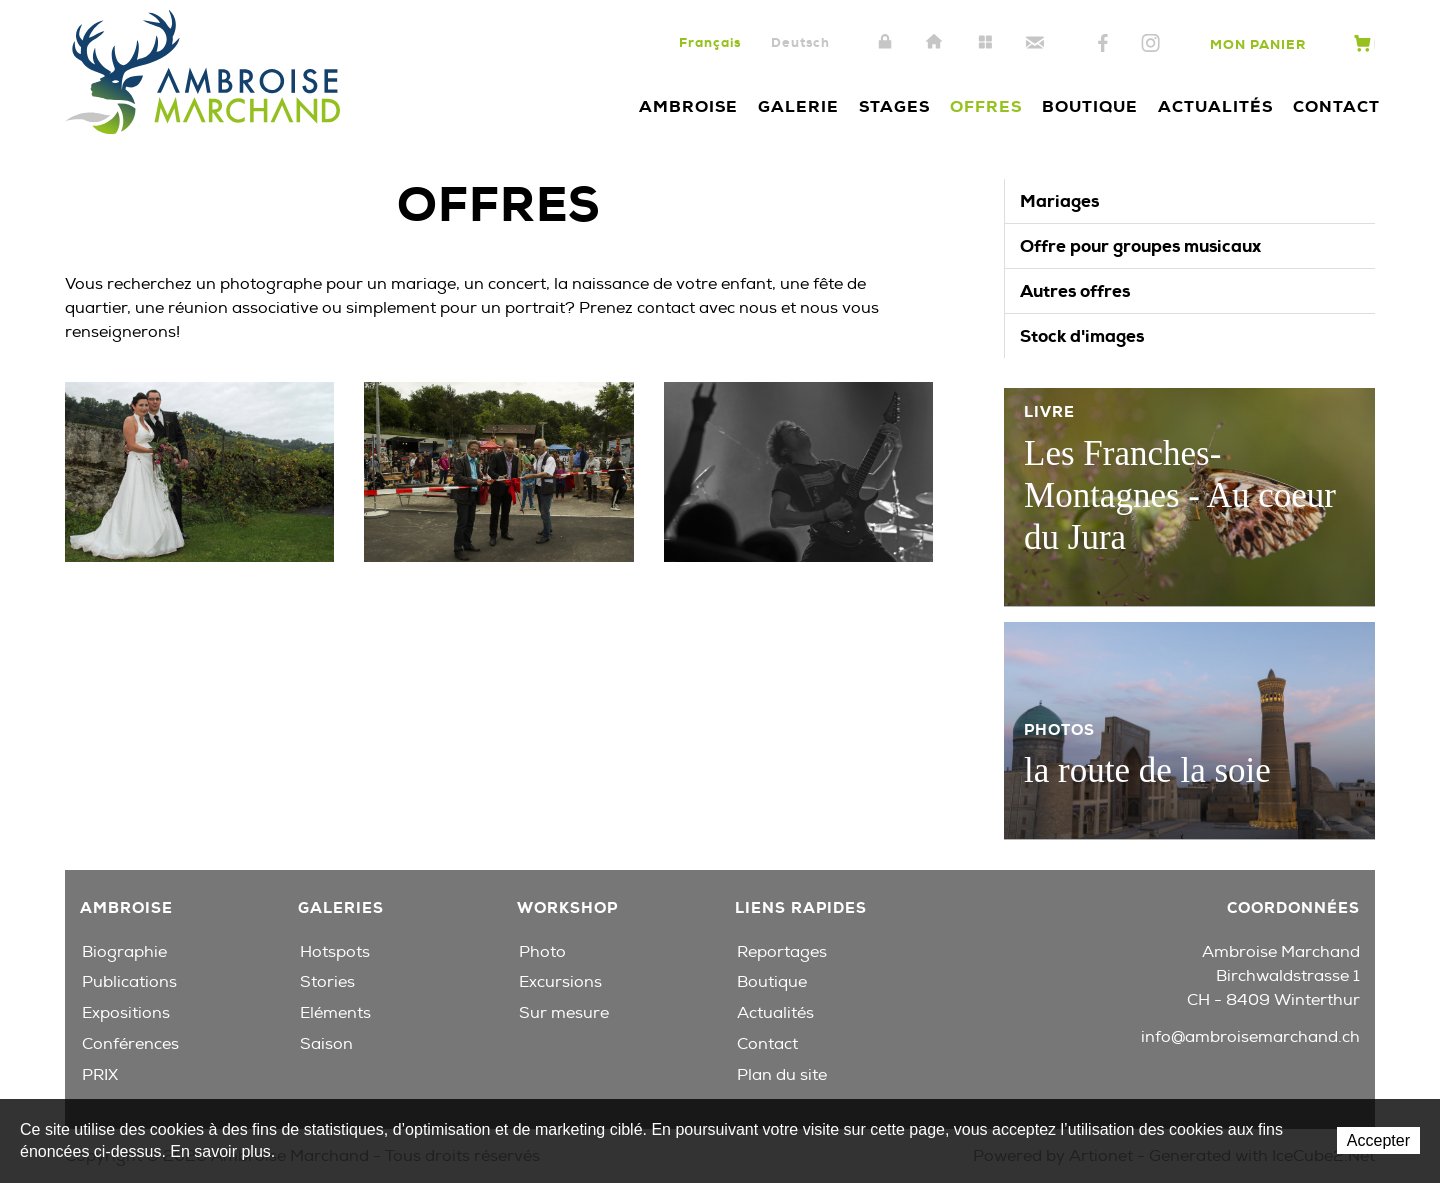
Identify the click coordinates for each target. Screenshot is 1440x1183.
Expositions (126, 1013)
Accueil (935, 43)
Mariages (1059, 201)
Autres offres (1075, 291)
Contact (1035, 43)
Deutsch (800, 42)
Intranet (885, 43)
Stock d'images (1082, 336)
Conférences (130, 1044)
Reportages (782, 952)
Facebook (1103, 44)
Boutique (1090, 106)
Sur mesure (564, 1013)
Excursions (560, 982)
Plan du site (985, 43)
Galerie (798, 106)
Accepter (1378, 1140)
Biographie (124, 952)
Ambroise (688, 106)
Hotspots (335, 952)
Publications (129, 982)
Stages (894, 106)
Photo (542, 952)
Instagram (1150, 44)
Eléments (335, 1013)
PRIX (100, 1075)
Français (710, 42)
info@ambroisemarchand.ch (1250, 1037)
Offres (986, 106)
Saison (326, 1044)
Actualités (1215, 106)
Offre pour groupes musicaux (1140, 246)
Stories (327, 982)
